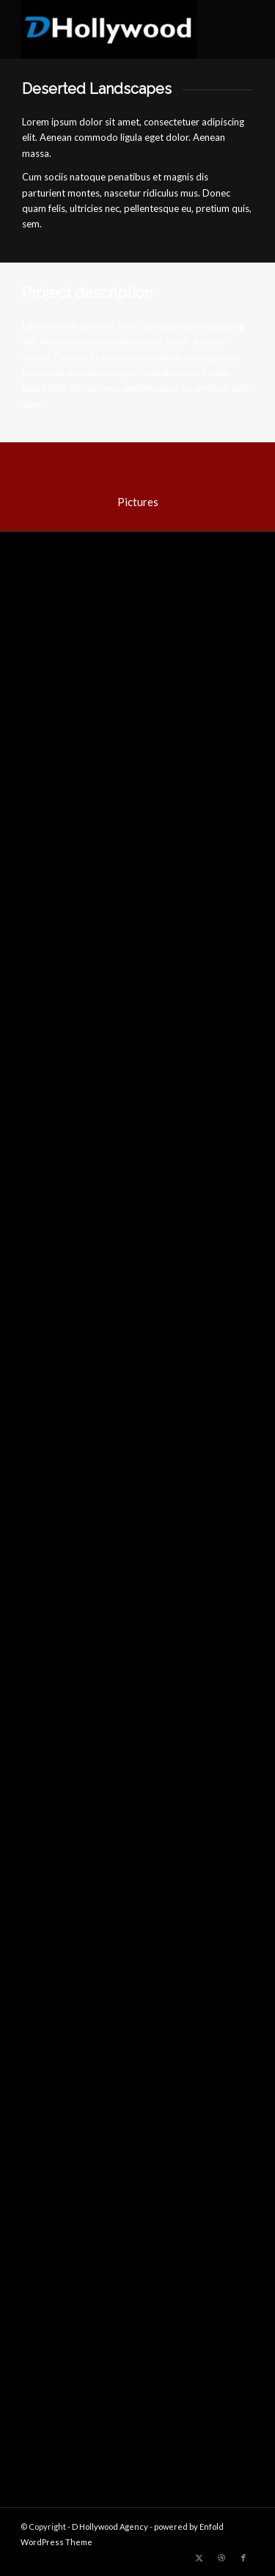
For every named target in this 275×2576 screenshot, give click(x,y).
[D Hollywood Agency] (114, 29)
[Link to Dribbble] (221, 2558)
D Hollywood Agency (110, 2526)
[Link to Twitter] (199, 2558)
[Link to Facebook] (243, 2558)
